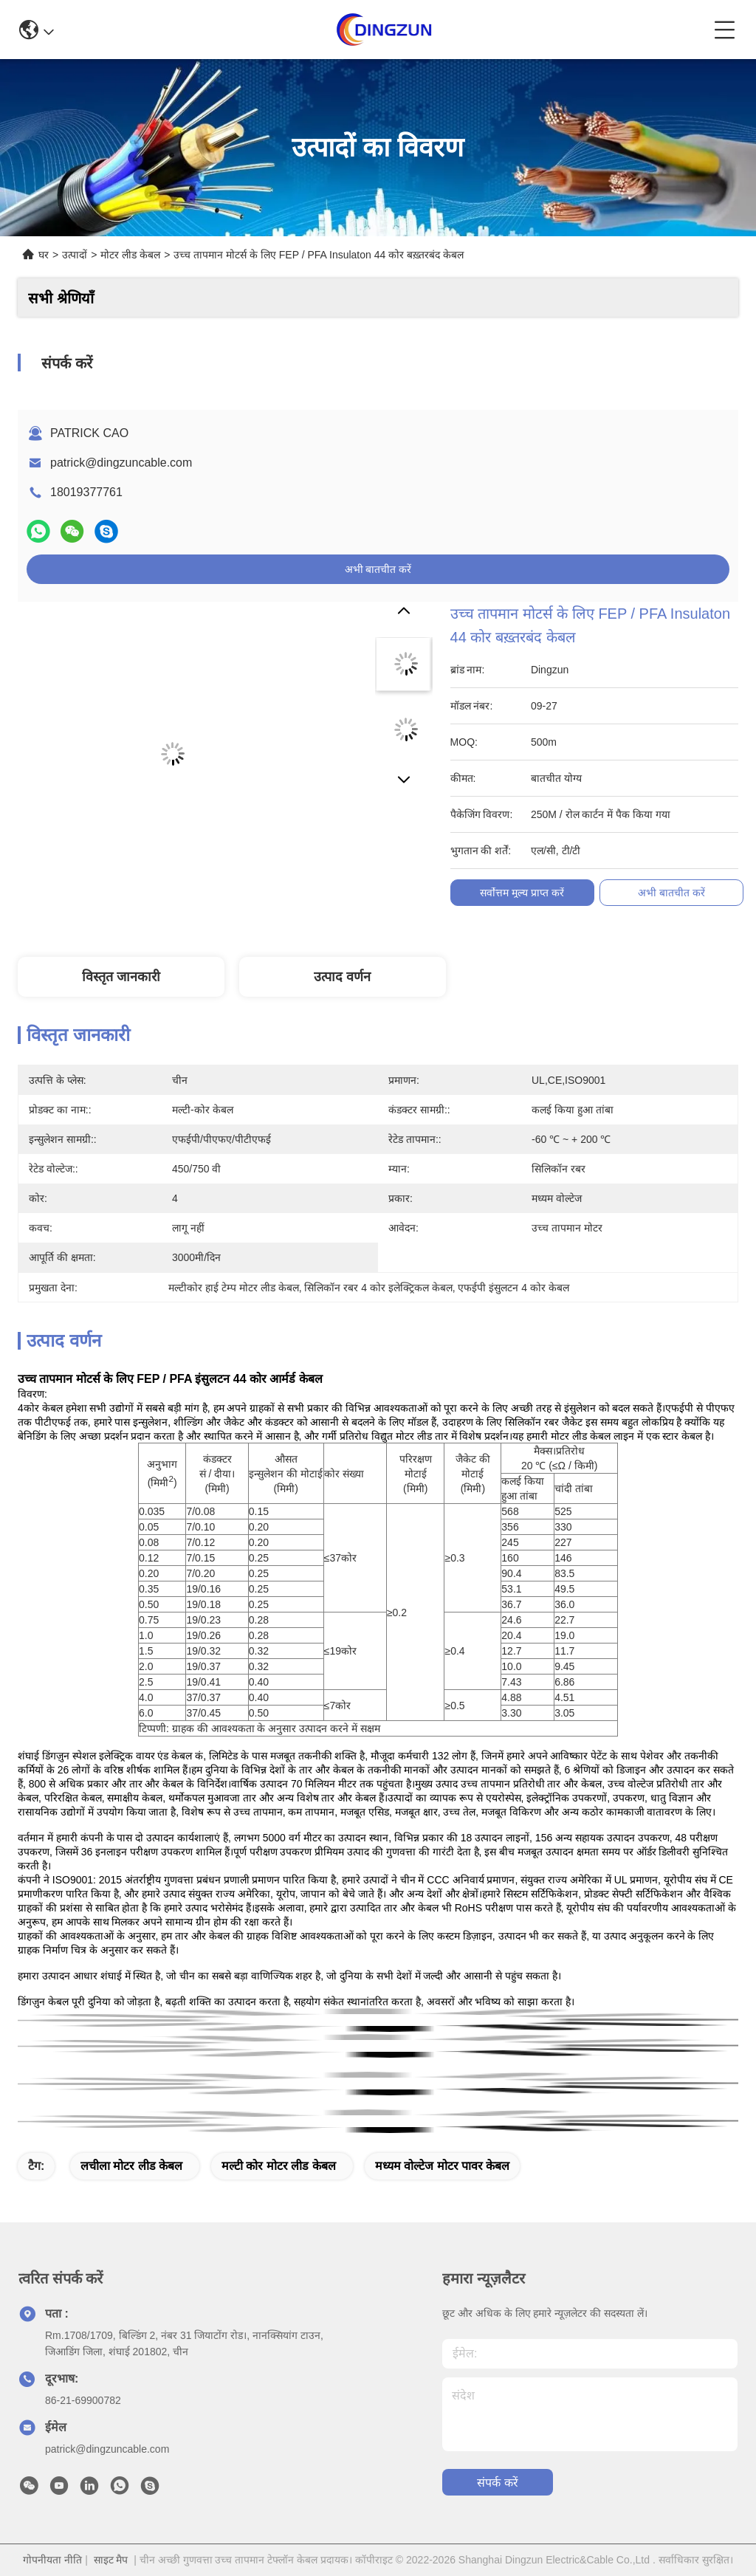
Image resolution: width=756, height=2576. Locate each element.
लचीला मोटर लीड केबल (131, 2166)
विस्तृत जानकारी (121, 976)
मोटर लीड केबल (130, 255)
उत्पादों (74, 255)
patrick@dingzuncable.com (121, 462)
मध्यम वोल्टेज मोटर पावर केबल (442, 2166)
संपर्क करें (497, 2482)
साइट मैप (111, 2560)
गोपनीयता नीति (52, 2560)
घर (43, 255)
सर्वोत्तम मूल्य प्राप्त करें (522, 892)
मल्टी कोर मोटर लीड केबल (278, 2166)
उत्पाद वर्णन (342, 976)
